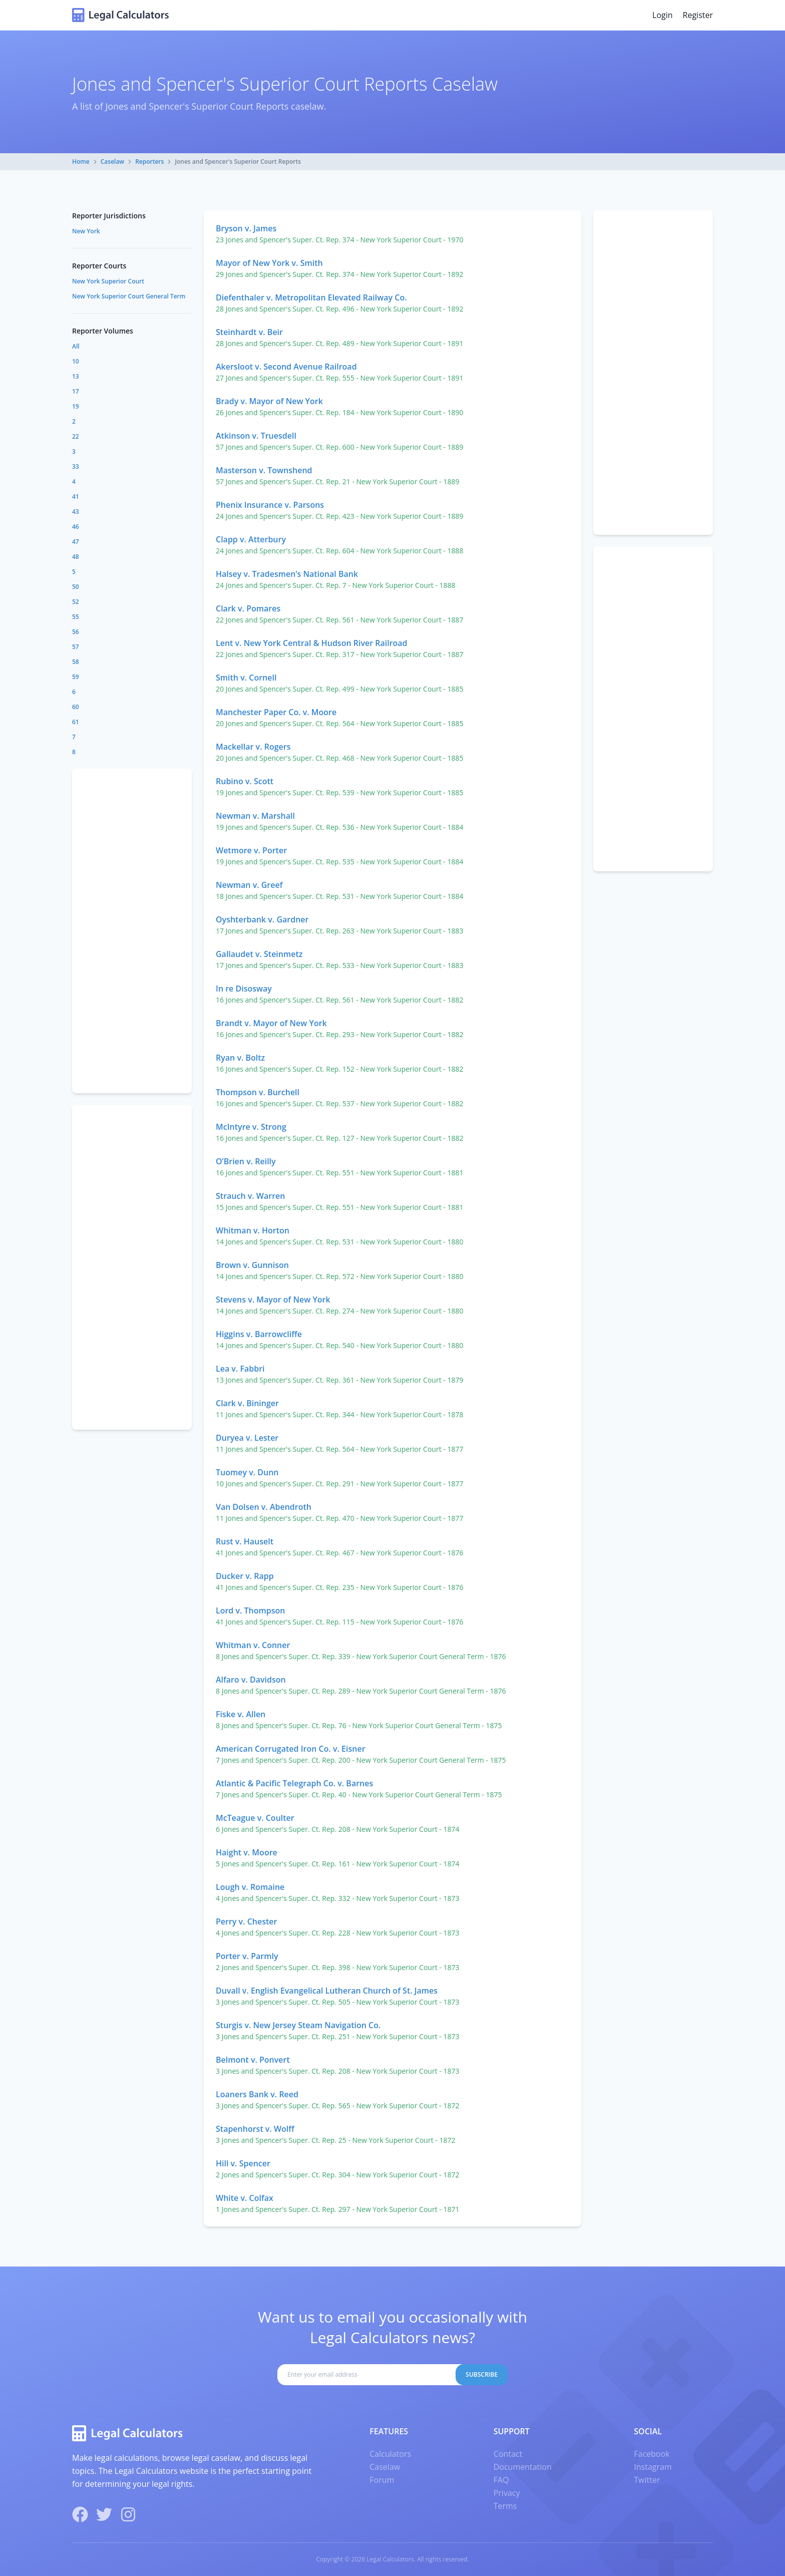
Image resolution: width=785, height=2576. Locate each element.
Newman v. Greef (249, 884)
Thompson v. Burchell (257, 1092)
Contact (508, 2453)
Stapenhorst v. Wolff (255, 2128)
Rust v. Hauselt (244, 1541)
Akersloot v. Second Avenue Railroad (286, 366)
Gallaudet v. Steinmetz (259, 953)
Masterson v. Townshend (264, 470)
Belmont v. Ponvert (253, 2059)
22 (75, 436)
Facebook (651, 2453)
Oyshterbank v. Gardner (262, 919)
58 (75, 662)
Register (698, 15)
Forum (381, 2479)
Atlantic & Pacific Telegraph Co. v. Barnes (294, 1783)
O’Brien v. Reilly (246, 1161)
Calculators (390, 2453)
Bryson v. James (246, 228)
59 (75, 677)
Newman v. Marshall (255, 815)
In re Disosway (244, 988)
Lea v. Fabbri (240, 1368)
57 (75, 646)
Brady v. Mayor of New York (269, 401)
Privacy (507, 2492)
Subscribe (482, 2374)
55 (75, 616)
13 (75, 376)
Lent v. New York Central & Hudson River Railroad (312, 643)
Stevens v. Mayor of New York (273, 1299)
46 (75, 526)
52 (75, 601)
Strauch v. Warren (250, 1195)
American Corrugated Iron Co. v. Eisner (290, 1748)
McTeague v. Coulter (255, 1817)
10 (75, 361)
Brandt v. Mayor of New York (271, 1023)
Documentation (523, 2466)
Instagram (652, 2466)
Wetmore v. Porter (251, 850)
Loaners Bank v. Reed (257, 2094)
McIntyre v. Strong (251, 1126)
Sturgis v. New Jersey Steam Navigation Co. (298, 2025)
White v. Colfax (244, 2197)
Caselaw (112, 161)
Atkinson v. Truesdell (256, 435)
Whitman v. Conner (253, 1645)
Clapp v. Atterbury (251, 539)
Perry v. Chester (246, 1921)
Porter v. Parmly (247, 1956)
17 (75, 391)
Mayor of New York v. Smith (269, 262)
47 (75, 541)
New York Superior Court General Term (128, 296)
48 (75, 556)
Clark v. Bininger (247, 1403)
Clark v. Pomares (248, 608)
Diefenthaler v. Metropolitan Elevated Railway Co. (311, 297)
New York (86, 231)
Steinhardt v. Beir (249, 332)
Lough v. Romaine (250, 1886)
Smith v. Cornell (246, 677)
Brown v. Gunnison (252, 1264)
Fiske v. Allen (240, 1714)
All (76, 346)
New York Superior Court (108, 281)
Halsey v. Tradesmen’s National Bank (287, 573)
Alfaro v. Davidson (251, 1679)
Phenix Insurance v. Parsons (270, 504)
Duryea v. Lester (247, 1437)
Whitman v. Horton (252, 1230)
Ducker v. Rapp (245, 1575)
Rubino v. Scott (244, 781)
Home (81, 161)
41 (75, 496)
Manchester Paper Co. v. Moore (276, 712)
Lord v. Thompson (250, 1610)
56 (75, 631)
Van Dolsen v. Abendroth (263, 1506)
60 (75, 707)
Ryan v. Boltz (240, 1057)
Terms (505, 2505)
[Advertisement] (653, 372)
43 (75, 511)
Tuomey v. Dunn (247, 1472)
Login (662, 15)
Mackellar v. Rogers (253, 746)
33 (75, 466)
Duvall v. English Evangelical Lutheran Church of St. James (327, 1990)
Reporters (149, 161)
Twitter (647, 2479)
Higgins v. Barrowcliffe (259, 1334)
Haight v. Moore (246, 1852)
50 (75, 586)
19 (75, 406)
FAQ (501, 2479)
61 (75, 722)
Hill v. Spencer (243, 2163)
